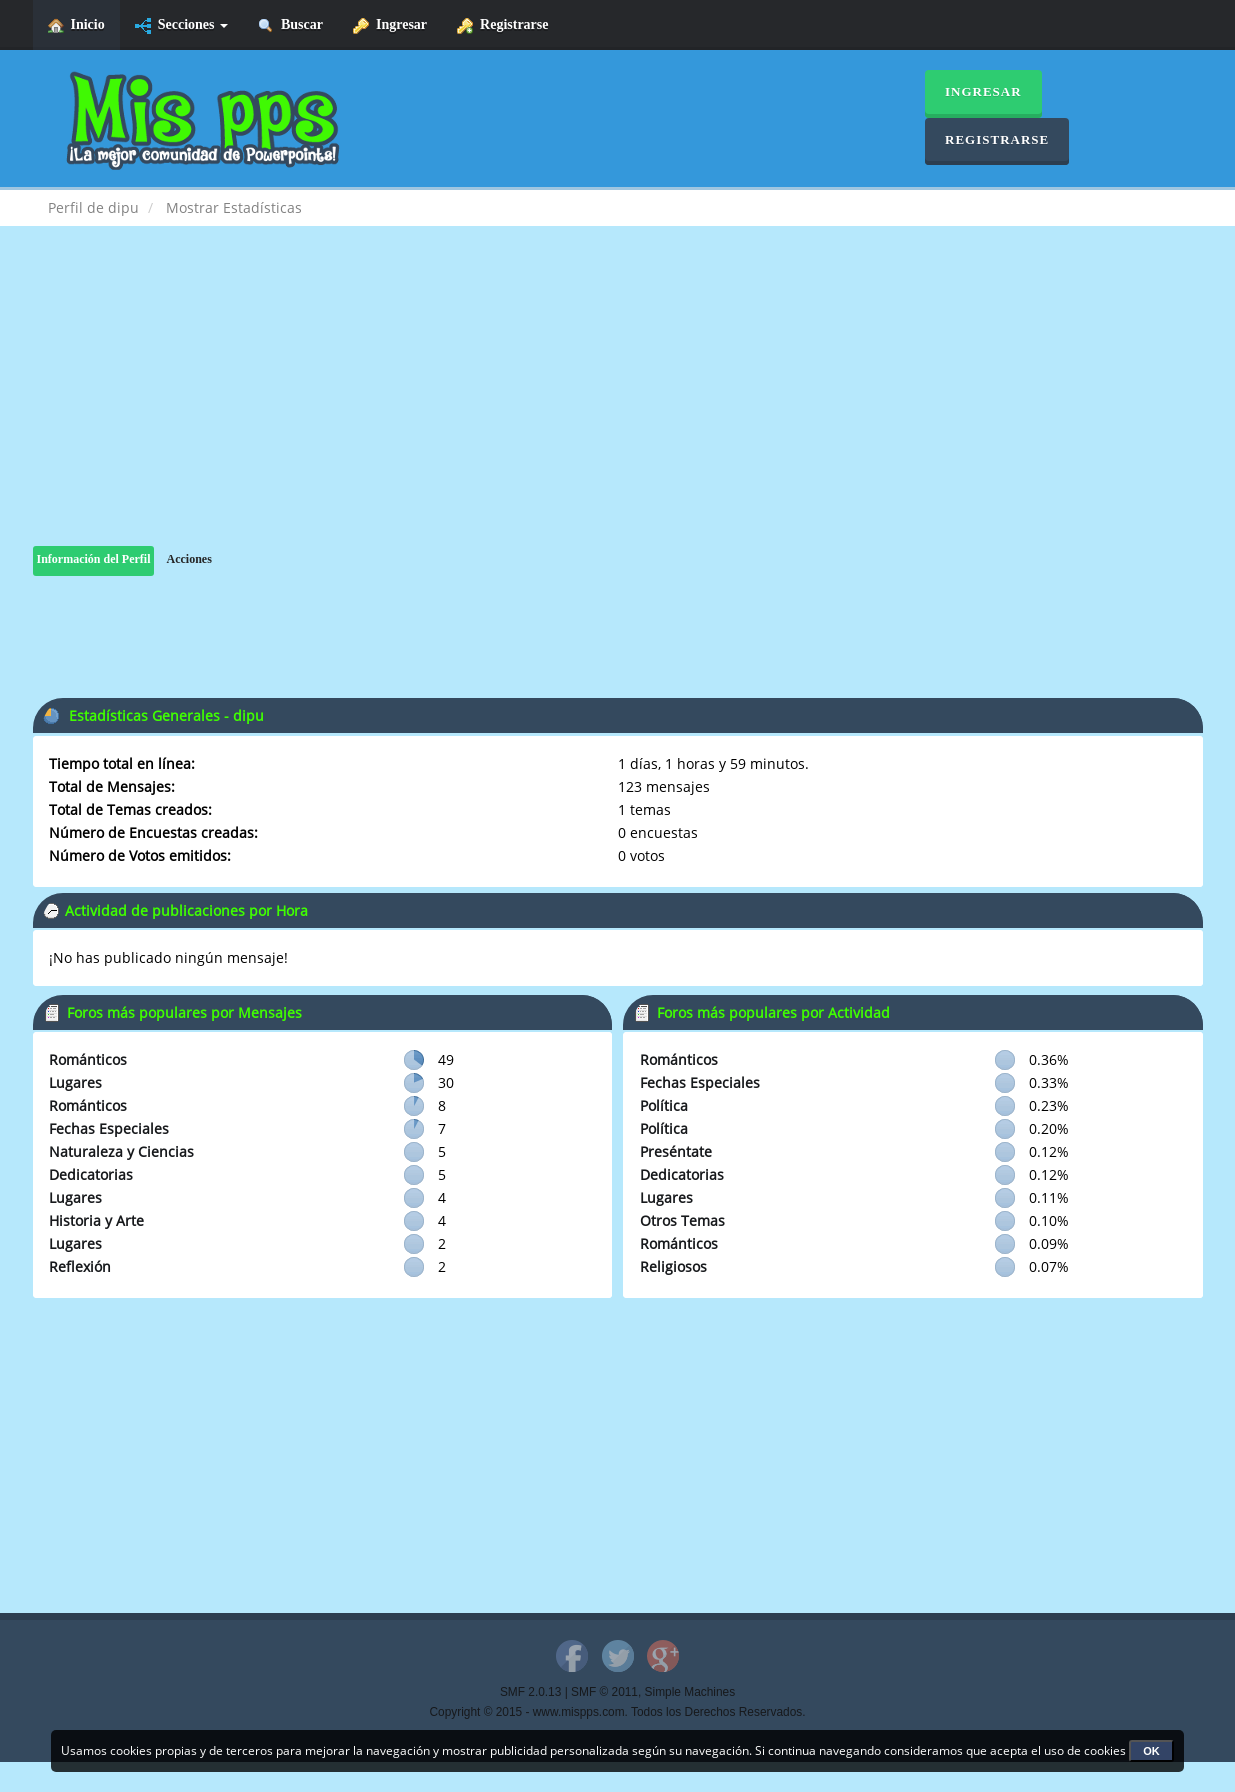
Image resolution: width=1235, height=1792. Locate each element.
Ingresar (390, 25)
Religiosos (673, 1266)
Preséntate (676, 1151)
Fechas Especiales (109, 1128)
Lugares (75, 1082)
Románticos (88, 1059)
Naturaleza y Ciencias (121, 1151)
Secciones (181, 25)
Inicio (76, 25)
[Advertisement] (618, 406)
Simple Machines (690, 1692)
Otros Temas (682, 1220)
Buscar (290, 25)
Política (664, 1105)
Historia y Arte (96, 1220)
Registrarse (502, 25)
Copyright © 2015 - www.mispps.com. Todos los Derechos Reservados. (618, 1712)
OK (1151, 1751)
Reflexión (80, 1266)
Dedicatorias (91, 1174)
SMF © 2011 (604, 1692)
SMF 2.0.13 (530, 1692)
